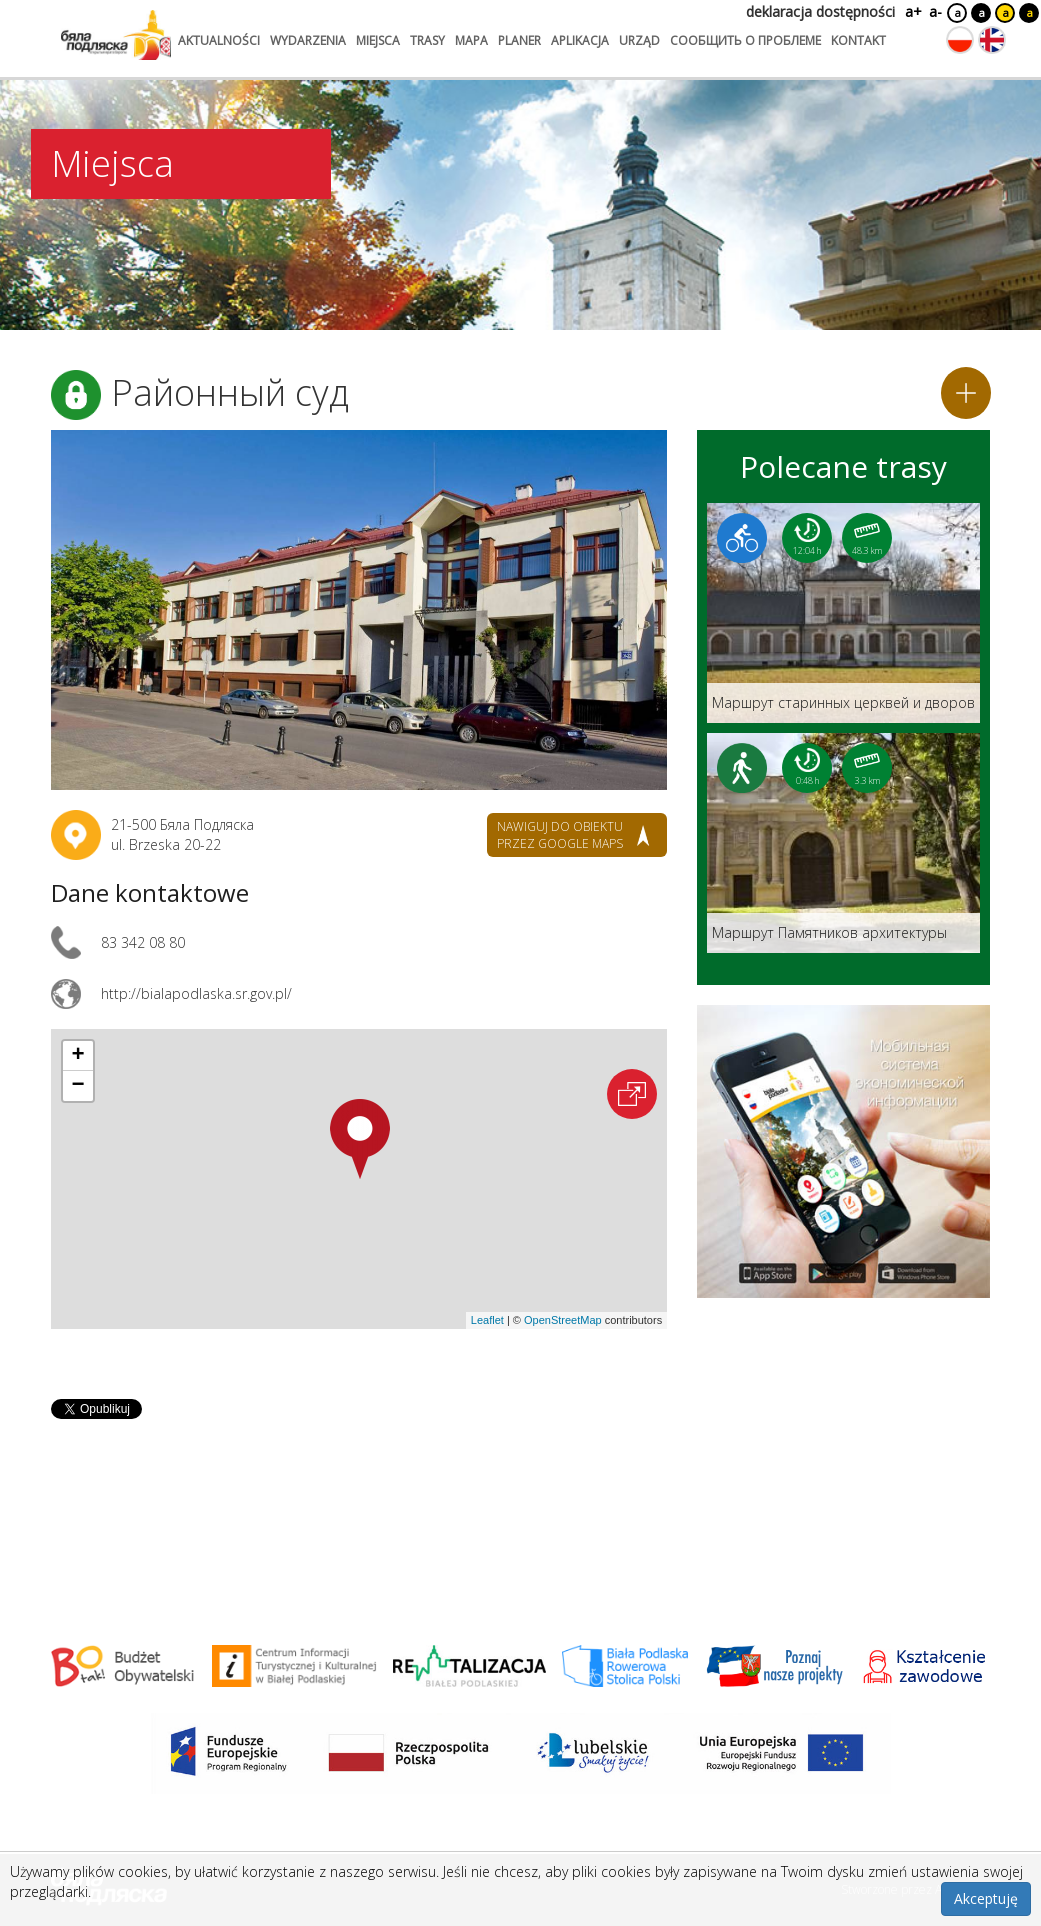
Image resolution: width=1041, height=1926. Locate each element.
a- (935, 11)
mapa (471, 40)
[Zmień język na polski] (960, 40)
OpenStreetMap (563, 1320)
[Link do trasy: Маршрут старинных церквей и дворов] (843, 613)
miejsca (378, 40)
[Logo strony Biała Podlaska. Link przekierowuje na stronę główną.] (116, 35)
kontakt (858, 40)
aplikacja (580, 40)
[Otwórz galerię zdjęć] (359, 610)
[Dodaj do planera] (966, 393)
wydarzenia (308, 40)
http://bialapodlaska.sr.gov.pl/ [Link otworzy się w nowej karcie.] (196, 993)
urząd (639, 40)
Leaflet (487, 1320)
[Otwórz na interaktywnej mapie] (632, 1094)
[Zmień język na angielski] (992, 40)
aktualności (219, 40)
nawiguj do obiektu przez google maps (560, 835)
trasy (427, 40)
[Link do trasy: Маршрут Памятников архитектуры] (843, 843)
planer (519, 40)
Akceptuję (986, 1898)
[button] (360, 1139)
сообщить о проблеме (745, 40)
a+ (912, 11)
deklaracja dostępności (820, 11)
